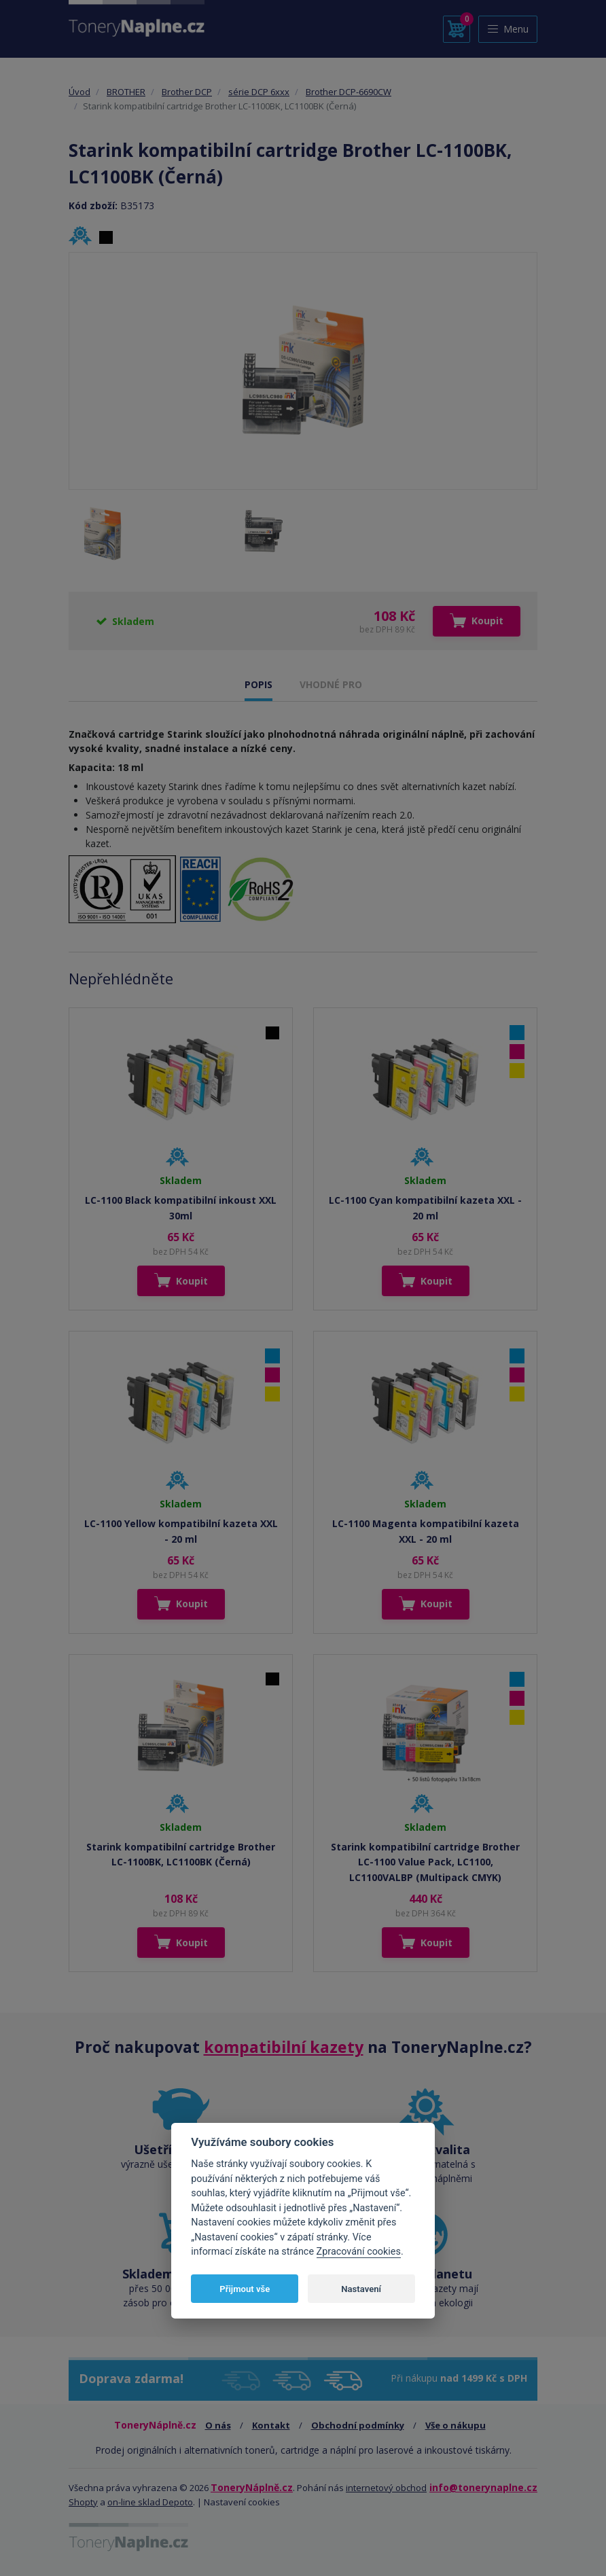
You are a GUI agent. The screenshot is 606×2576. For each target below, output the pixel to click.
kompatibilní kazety (283, 2047)
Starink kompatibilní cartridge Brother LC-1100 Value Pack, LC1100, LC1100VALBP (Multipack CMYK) (425, 1862)
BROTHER (126, 92)
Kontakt (271, 2425)
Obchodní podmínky (357, 2425)
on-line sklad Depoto (150, 2502)
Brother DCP (187, 92)
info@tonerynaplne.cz (483, 2487)
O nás (218, 2425)
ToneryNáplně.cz (252, 2487)
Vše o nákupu (455, 2425)
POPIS (258, 684)
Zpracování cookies (359, 2251)
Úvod (79, 92)
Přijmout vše (244, 2289)
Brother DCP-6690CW (348, 92)
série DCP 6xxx (258, 92)
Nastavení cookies (242, 2502)
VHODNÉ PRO (331, 684)
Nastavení (361, 2289)
